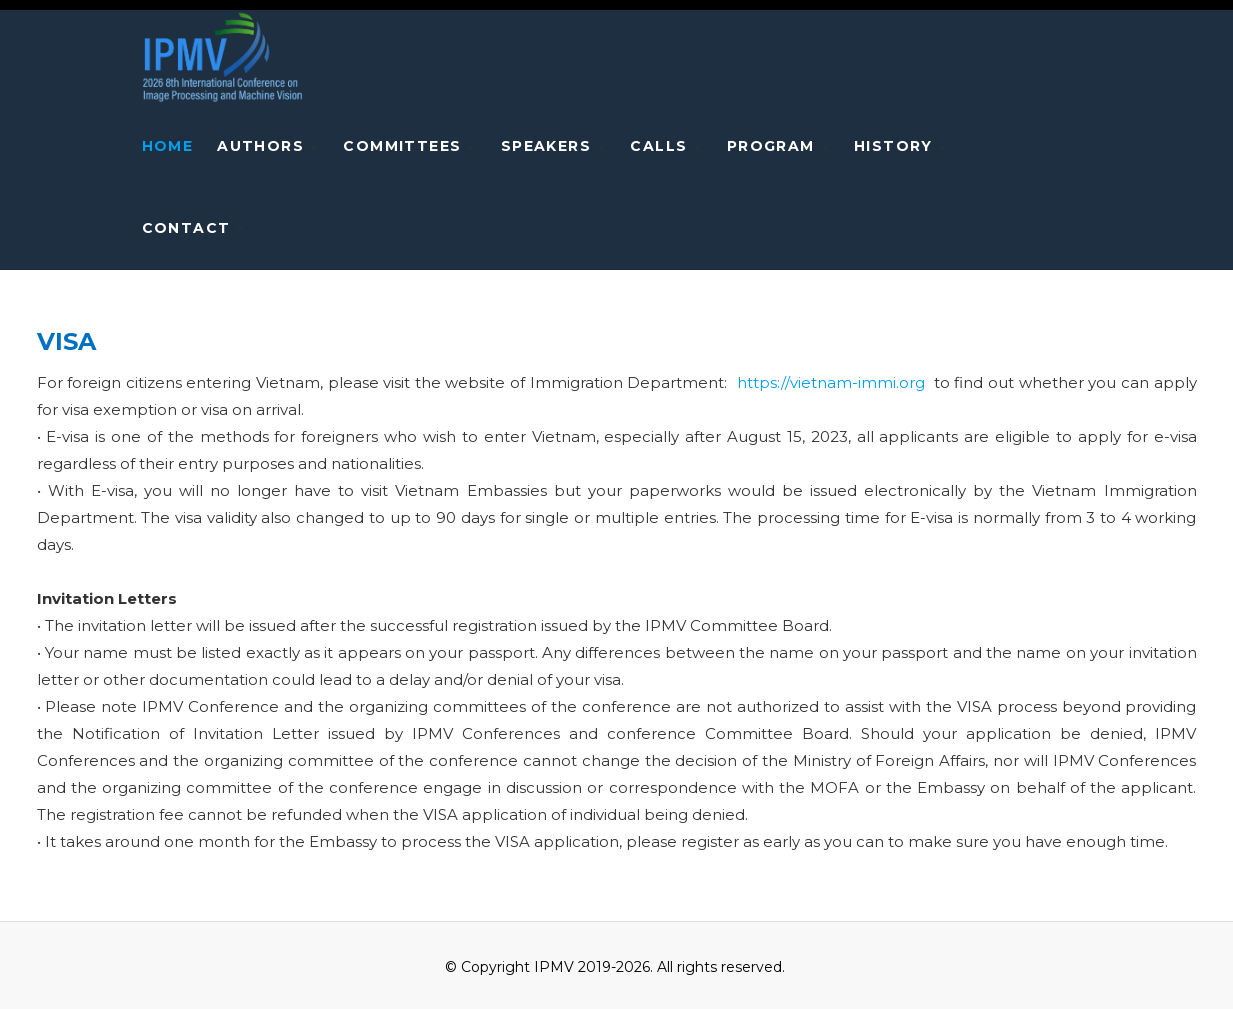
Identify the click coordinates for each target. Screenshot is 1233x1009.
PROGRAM (771, 146)
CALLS (658, 146)
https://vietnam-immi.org (831, 382)
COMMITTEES (402, 146)
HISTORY (893, 146)
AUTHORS (260, 146)
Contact (186, 228)
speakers (546, 146)
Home (168, 146)
